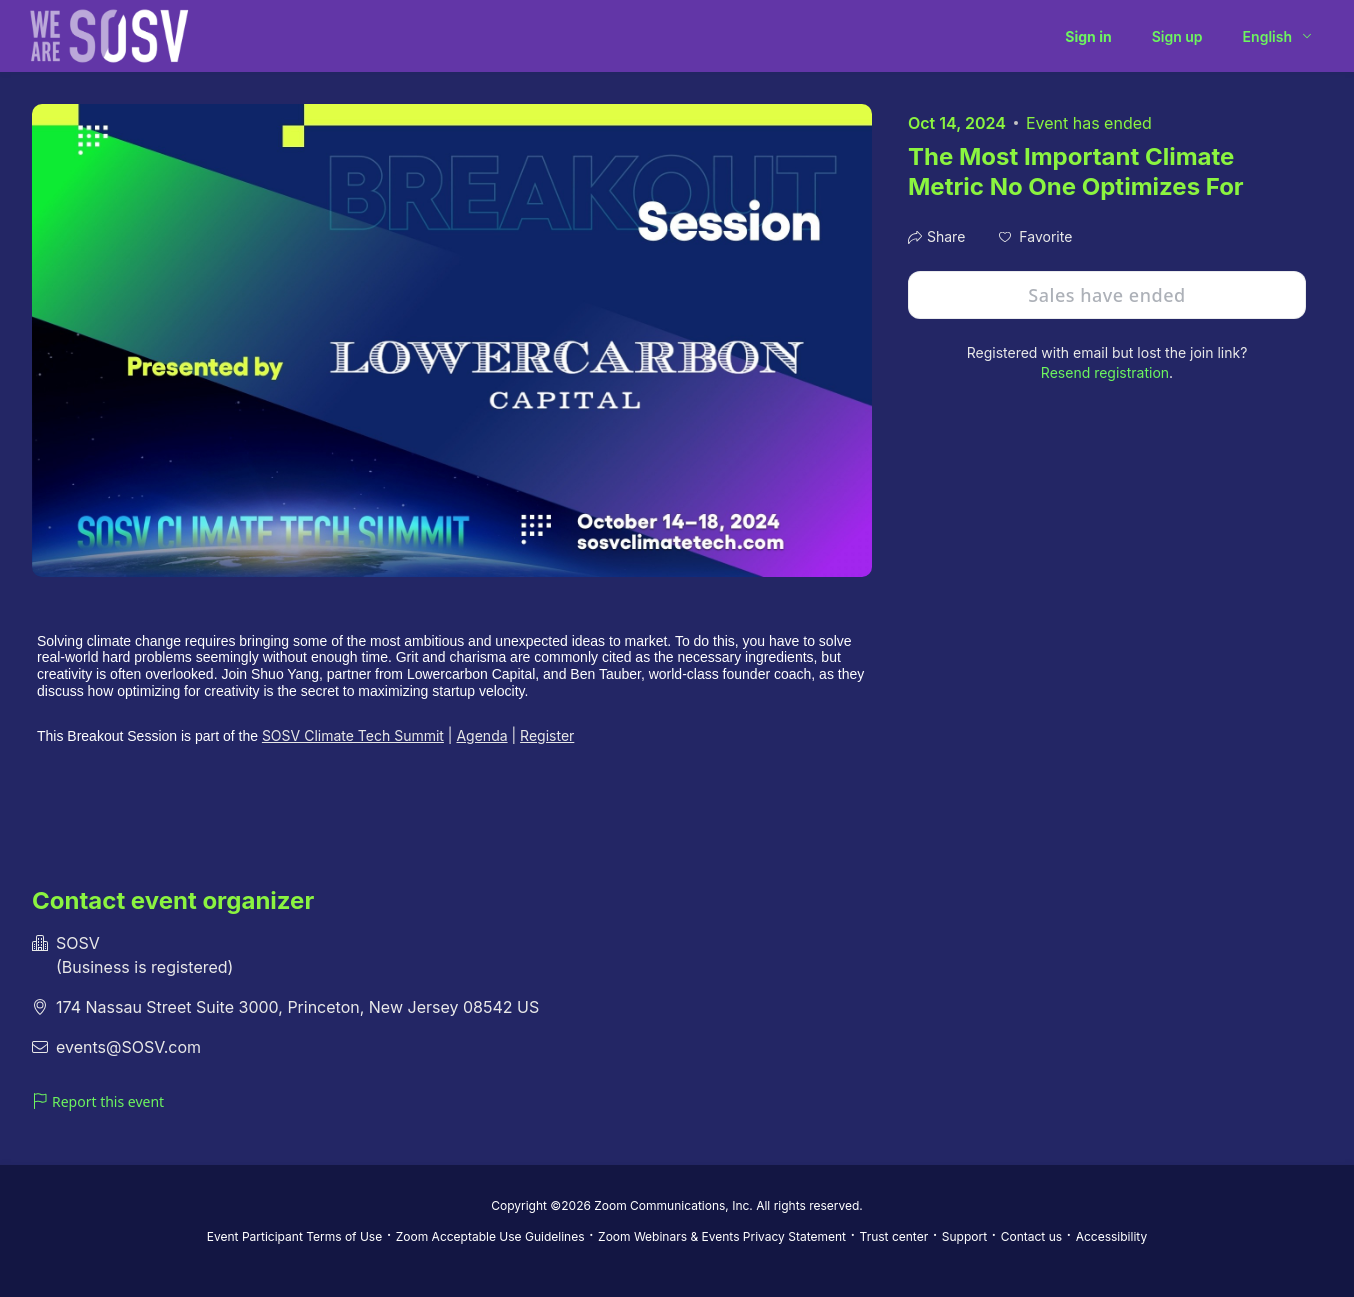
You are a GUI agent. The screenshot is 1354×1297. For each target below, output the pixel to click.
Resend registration (1105, 372)
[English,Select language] (1278, 36)
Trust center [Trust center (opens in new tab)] (894, 1236)
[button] (1035, 237)
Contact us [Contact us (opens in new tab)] (1031, 1236)
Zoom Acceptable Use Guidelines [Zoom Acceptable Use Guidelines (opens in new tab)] (490, 1236)
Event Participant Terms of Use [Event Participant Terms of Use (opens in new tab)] (294, 1236)
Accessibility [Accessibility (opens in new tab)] (1112, 1236)
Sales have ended (1106, 295)
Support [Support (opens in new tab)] (964, 1236)
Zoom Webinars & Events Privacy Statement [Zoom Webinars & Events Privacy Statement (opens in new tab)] (722, 1236)
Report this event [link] (98, 1101)
